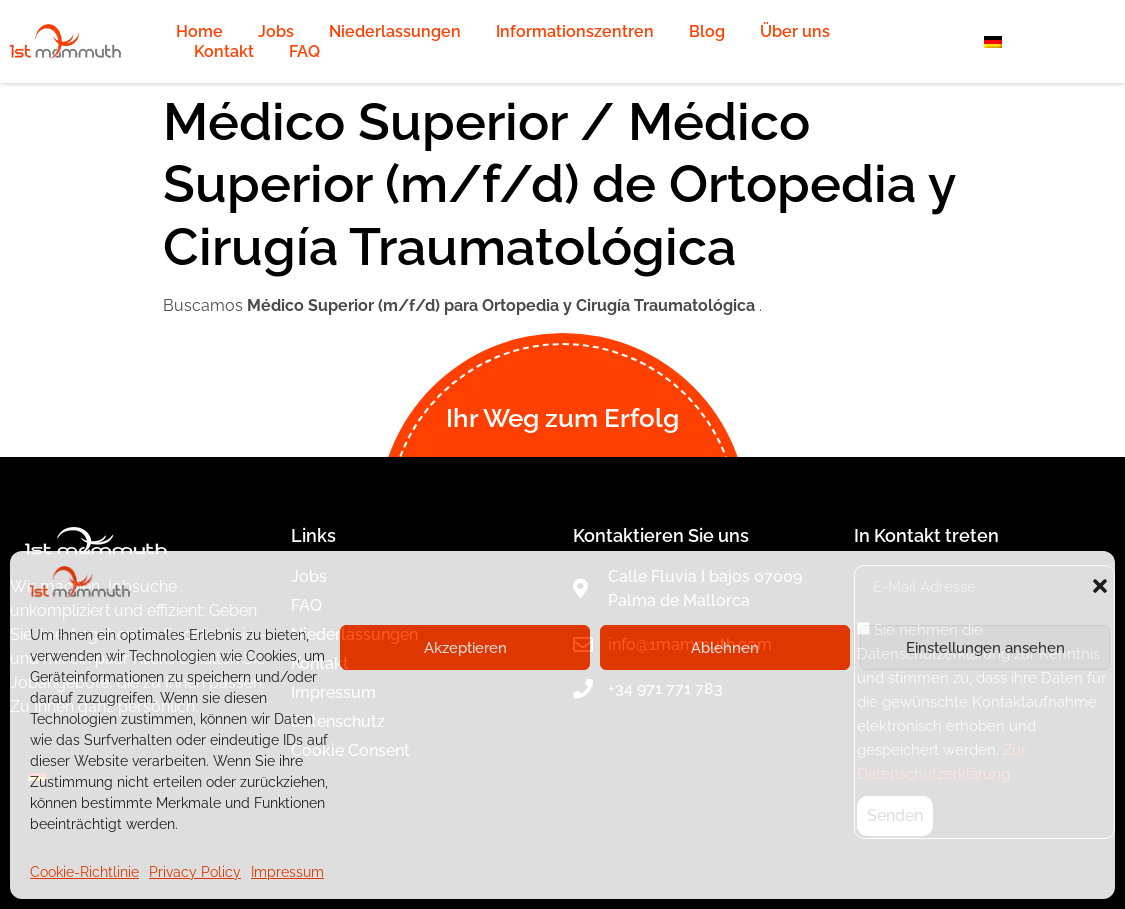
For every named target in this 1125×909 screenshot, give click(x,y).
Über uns (795, 31)
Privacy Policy (195, 872)
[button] (1100, 586)
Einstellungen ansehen (985, 648)
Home (199, 31)
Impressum (287, 872)
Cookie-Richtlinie (84, 872)
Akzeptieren (465, 648)
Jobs (276, 31)
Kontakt (224, 51)
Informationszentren (575, 31)
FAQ (304, 51)
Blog (707, 31)
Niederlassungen (395, 31)
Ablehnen (725, 648)
